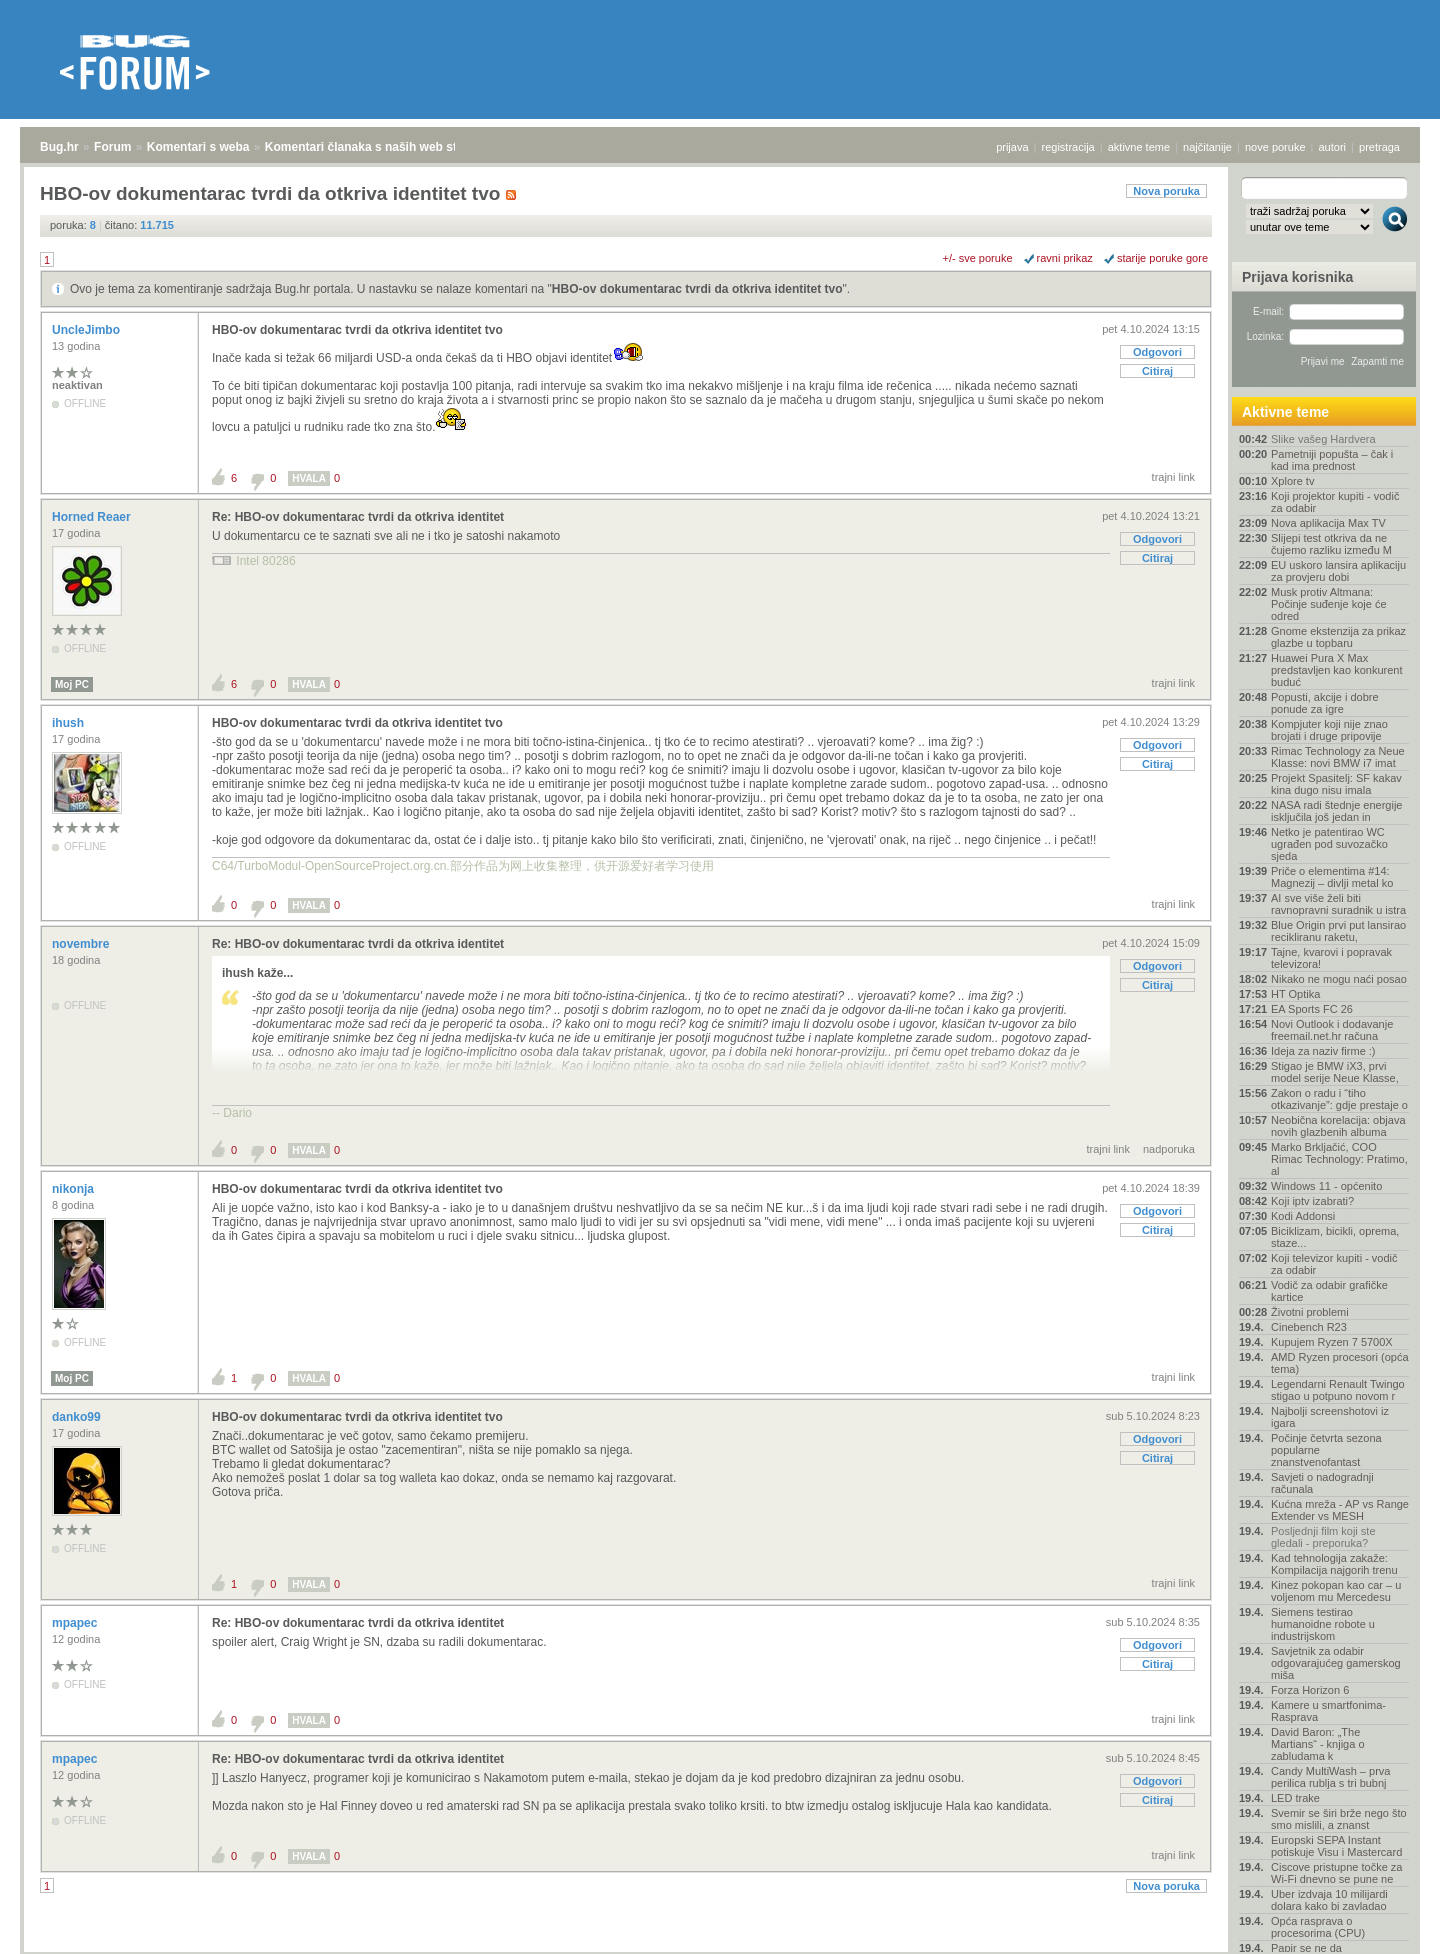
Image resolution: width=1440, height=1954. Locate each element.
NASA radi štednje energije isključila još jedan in (1336, 811)
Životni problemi (1310, 1312)
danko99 (78, 1417)
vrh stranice (1385, 1925)
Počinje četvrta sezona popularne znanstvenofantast (1326, 1450)
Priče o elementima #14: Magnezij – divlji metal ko (1332, 877)
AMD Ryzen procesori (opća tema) (1340, 1363)
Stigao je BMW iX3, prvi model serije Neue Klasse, (1335, 1072)
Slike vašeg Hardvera (1323, 439)
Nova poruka (1166, 191)
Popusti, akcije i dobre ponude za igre (1325, 703)
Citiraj (1157, 371)
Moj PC (72, 684)
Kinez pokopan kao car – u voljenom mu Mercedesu (1336, 1591)
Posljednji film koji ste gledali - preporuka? (1323, 1537)
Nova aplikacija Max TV (1328, 523)
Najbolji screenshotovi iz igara (1330, 1417)
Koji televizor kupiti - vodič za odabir (1334, 1264)
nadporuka (1169, 1149)
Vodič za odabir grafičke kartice (1329, 1291)
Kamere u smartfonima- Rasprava (1328, 1711)
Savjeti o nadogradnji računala (1322, 1483)
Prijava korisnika (1297, 277)
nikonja (74, 1189)
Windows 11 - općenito (1326, 1186)
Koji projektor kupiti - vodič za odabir (1335, 502)
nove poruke (1275, 147)
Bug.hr (59, 147)
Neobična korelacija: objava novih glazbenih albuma (1338, 1126)
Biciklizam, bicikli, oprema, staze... (1335, 1237)
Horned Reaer (93, 517)
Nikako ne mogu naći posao (1339, 979)
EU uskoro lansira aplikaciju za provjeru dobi (1338, 571)
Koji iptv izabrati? (1312, 1201)
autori (1333, 147)
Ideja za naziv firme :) (1323, 1051)
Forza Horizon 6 (1310, 1690)
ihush (69, 723)
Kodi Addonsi (1303, 1216)
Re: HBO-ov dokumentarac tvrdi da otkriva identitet (358, 517)
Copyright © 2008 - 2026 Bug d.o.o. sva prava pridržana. (720, 1948)
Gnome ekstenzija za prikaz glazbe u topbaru (1338, 637)
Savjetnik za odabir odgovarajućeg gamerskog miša (1336, 1663)
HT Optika (1295, 994)
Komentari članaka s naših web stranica (378, 147)
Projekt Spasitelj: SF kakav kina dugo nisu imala (1336, 784)
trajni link (1173, 477)
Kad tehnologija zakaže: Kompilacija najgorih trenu (1334, 1564)
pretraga (1379, 147)
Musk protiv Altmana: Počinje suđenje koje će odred (1329, 604)
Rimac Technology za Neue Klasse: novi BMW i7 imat (1338, 757)
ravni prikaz (1065, 258)
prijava (1012, 147)
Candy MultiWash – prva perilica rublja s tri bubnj (1330, 1777)
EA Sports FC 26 (1312, 1009)
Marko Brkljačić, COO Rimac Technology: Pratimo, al (1339, 1159)
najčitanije (1207, 147)
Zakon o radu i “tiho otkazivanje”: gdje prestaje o (1339, 1099)
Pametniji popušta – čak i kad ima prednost (1332, 460)
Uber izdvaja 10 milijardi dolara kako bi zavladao (1329, 1900)
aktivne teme (1139, 147)
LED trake (1295, 1798)
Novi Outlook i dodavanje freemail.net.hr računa (1332, 1030)
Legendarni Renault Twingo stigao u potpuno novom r (1338, 1390)
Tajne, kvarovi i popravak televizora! (1331, 958)
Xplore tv (1292, 481)
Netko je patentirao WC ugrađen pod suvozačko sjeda (1329, 844)
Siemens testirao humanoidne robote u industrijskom (1323, 1624)
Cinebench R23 (1309, 1327)
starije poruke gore (1162, 258)
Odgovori (1157, 352)
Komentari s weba (198, 147)
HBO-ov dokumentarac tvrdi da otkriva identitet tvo (697, 289)
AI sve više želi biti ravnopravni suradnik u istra (1338, 904)
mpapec (76, 1623)
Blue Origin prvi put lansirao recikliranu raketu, (1338, 931)
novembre (82, 944)
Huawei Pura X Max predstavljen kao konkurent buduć (1336, 670)
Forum (112, 147)
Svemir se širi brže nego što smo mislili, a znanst (1339, 1819)
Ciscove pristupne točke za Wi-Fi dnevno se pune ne (1336, 1873)
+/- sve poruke (978, 258)
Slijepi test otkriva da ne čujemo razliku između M (1331, 544)
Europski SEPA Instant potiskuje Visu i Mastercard (1336, 1846)
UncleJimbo (87, 330)
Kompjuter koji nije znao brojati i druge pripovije (1329, 730)
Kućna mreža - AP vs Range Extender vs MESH (1340, 1510)
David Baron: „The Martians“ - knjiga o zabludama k (1318, 1744)
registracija (1068, 147)
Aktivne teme (1285, 412)
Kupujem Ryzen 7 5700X (1332, 1342)
